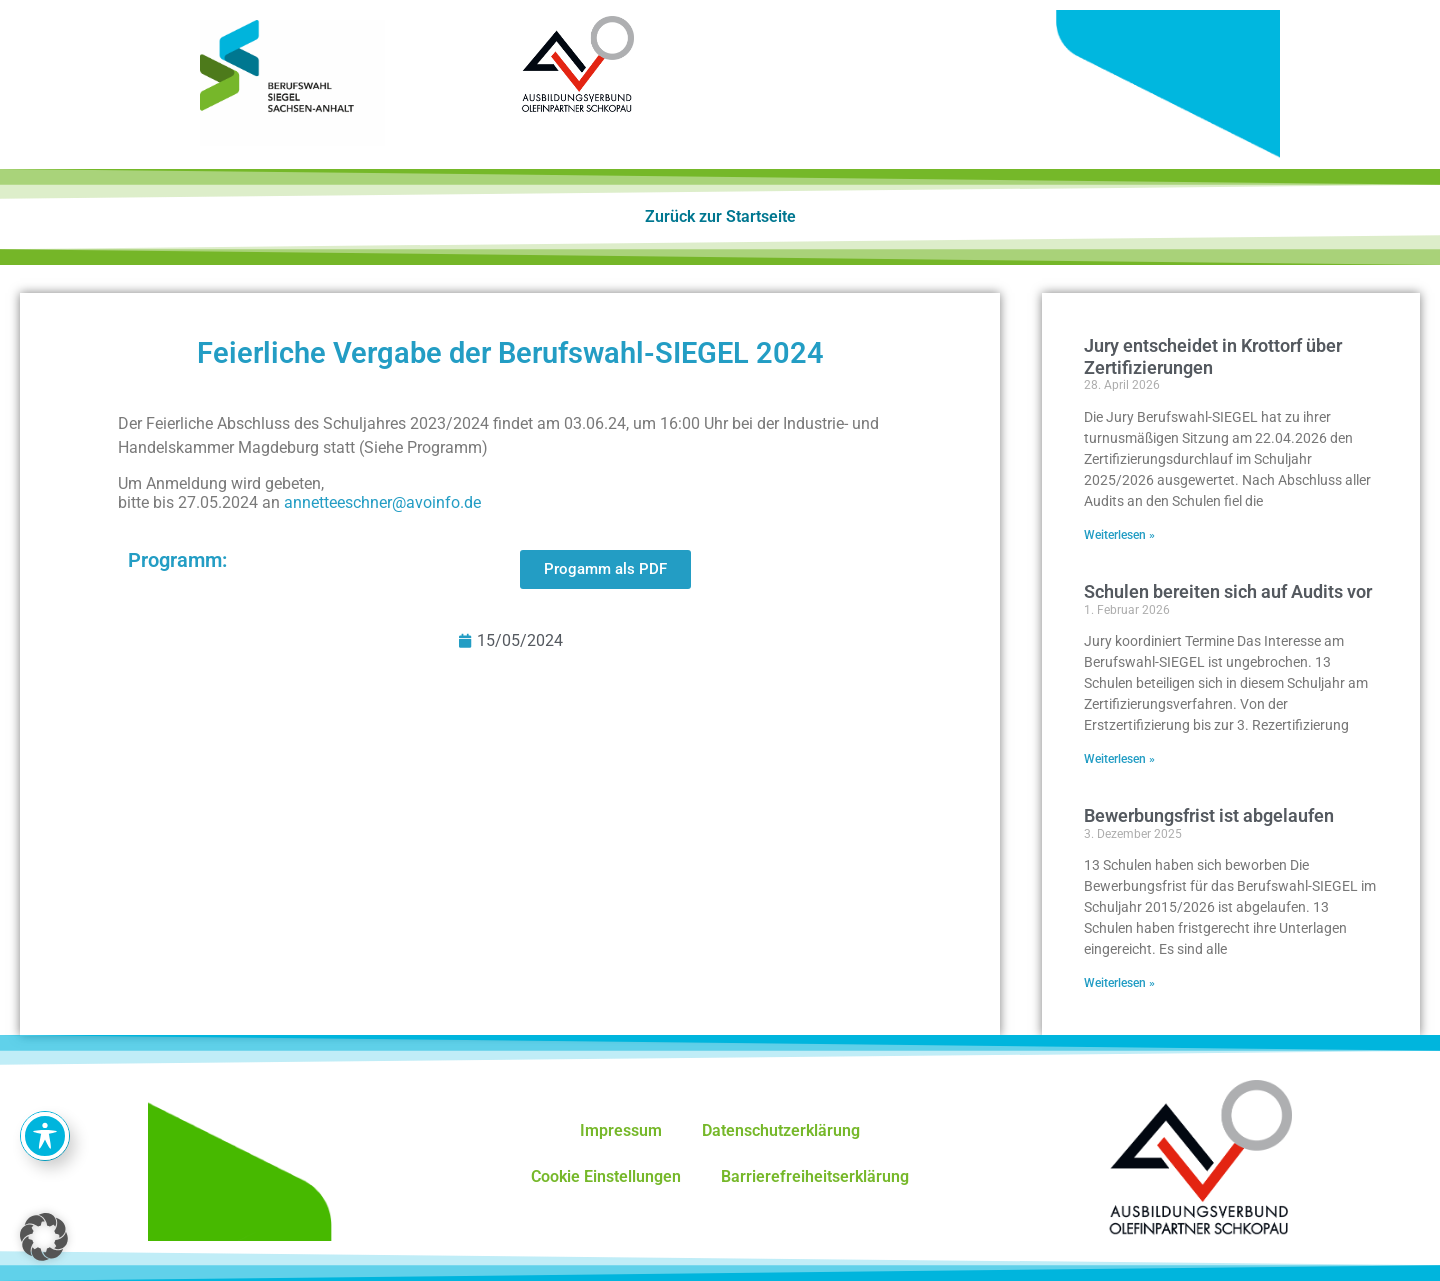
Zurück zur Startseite (720, 216)
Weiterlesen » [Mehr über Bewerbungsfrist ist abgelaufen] (1119, 983)
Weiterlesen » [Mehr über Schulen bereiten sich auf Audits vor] (1119, 759)
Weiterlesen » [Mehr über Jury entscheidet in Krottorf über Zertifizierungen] (1119, 535)
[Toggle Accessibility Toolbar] (45, 1136)
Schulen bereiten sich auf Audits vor (1228, 591)
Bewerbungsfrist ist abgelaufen (1209, 815)
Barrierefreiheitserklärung (815, 1176)
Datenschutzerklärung (781, 1130)
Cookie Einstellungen (606, 1176)
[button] (44, 1237)
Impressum (621, 1130)
